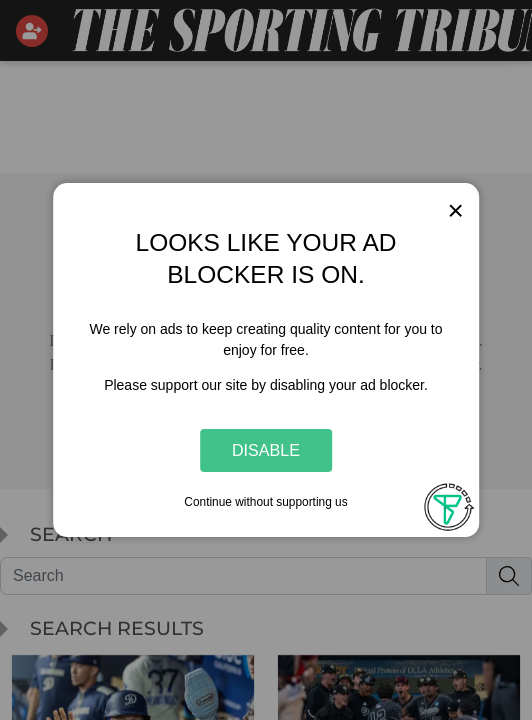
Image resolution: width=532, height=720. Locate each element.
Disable (266, 450)
